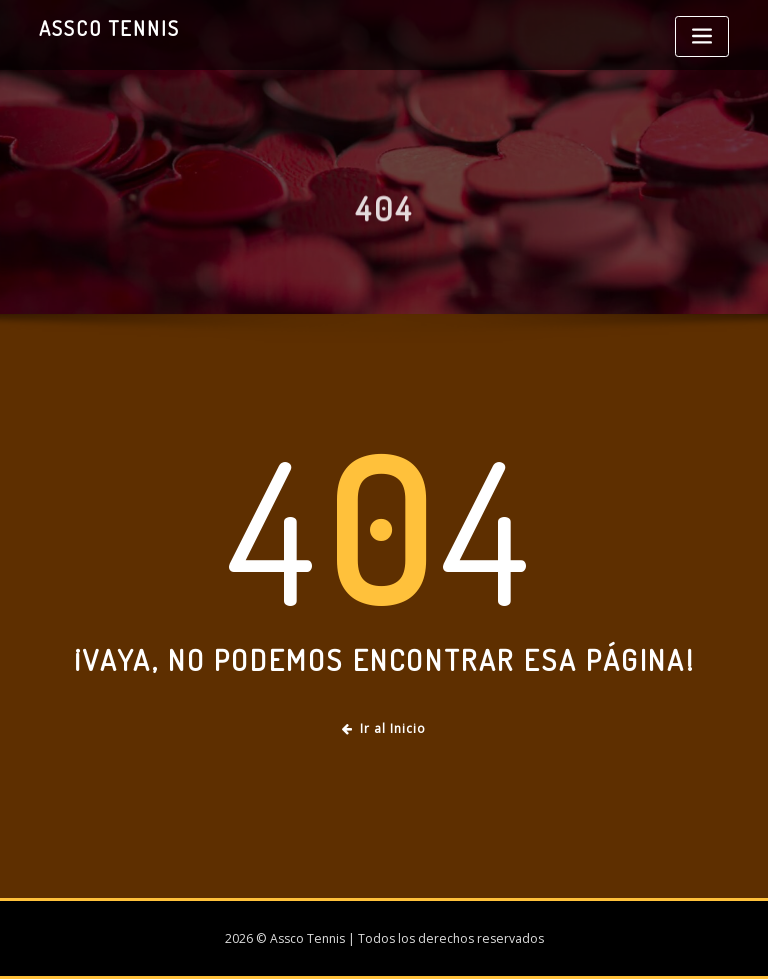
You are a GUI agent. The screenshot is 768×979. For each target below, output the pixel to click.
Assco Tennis (109, 28)
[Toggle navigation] (702, 36)
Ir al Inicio (384, 728)
